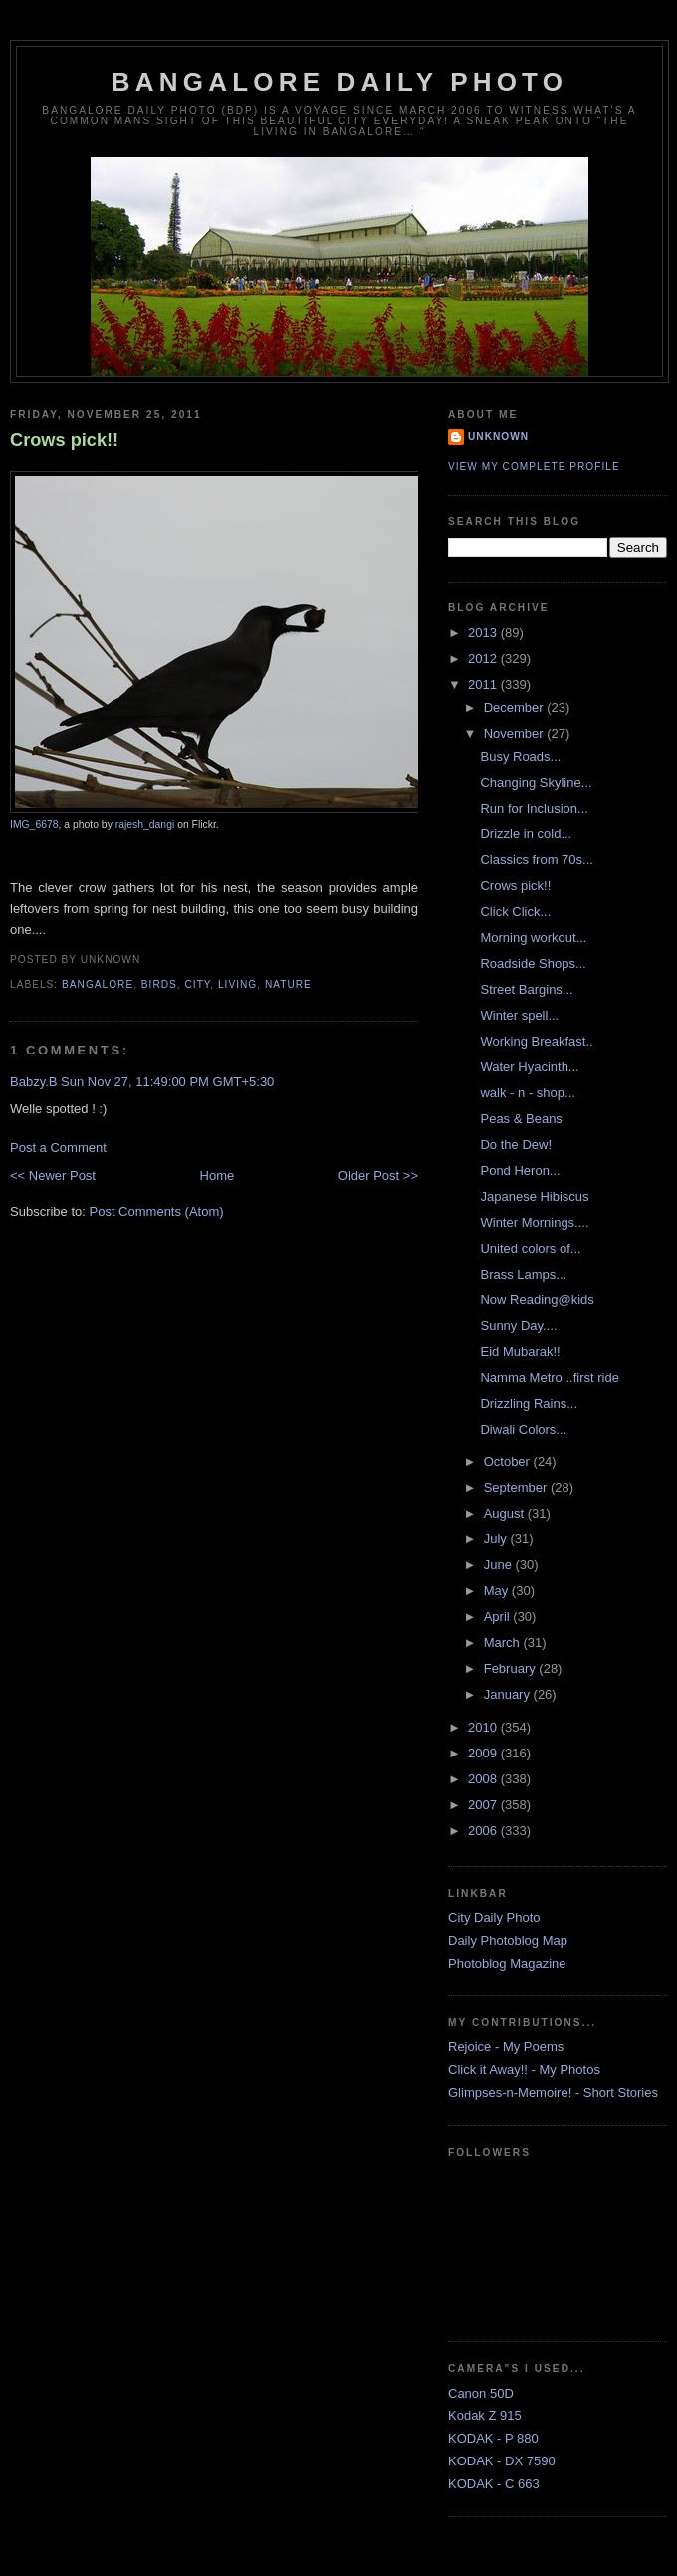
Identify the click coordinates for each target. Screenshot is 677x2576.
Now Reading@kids (536, 1299)
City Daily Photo (494, 1917)
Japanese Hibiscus (534, 1196)
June (500, 1564)
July (497, 1538)
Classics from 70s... (536, 859)
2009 (484, 1753)
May (498, 1590)
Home (217, 1175)
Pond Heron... (520, 1170)
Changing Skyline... (535, 782)
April (499, 1616)
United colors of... (530, 1248)
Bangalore (97, 984)
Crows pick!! (64, 440)
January (509, 1694)
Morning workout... (533, 937)
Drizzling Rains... (528, 1403)
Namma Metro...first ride (549, 1377)
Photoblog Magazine (507, 1963)
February (512, 1668)
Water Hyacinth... (529, 1066)
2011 (484, 684)
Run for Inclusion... (533, 808)
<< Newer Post (53, 1175)
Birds (159, 984)
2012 (484, 658)
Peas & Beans (521, 1118)
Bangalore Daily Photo (339, 82)
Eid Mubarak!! (520, 1351)
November (516, 733)
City (198, 984)
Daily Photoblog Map (507, 1940)
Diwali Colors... (523, 1429)
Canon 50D (481, 2393)
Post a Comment (58, 1147)
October (509, 1461)
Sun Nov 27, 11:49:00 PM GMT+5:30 (167, 1081)
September (517, 1487)
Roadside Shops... (532, 963)
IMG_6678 (34, 825)
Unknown (498, 436)
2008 (484, 1778)
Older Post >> (378, 1175)
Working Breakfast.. (536, 1041)
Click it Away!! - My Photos (524, 2069)
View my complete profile (534, 466)
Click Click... (515, 911)
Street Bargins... (526, 989)
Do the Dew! (516, 1144)
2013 (484, 632)
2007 (484, 1804)
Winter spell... (519, 1015)
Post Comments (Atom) (157, 1211)
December (516, 707)
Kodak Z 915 (485, 2415)
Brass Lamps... (523, 1274)
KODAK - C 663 (494, 2483)
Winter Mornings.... (534, 1222)
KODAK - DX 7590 (502, 2461)
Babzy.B (33, 1081)
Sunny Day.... (518, 1325)
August (506, 1513)
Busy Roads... (520, 756)
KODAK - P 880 (493, 2438)
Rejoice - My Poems (506, 2046)
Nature (288, 984)
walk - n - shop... (527, 1092)
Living (237, 984)
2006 (484, 1830)
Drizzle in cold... (525, 833)
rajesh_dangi (145, 825)
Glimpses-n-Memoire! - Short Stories (553, 2092)
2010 (484, 1727)
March (504, 1642)
